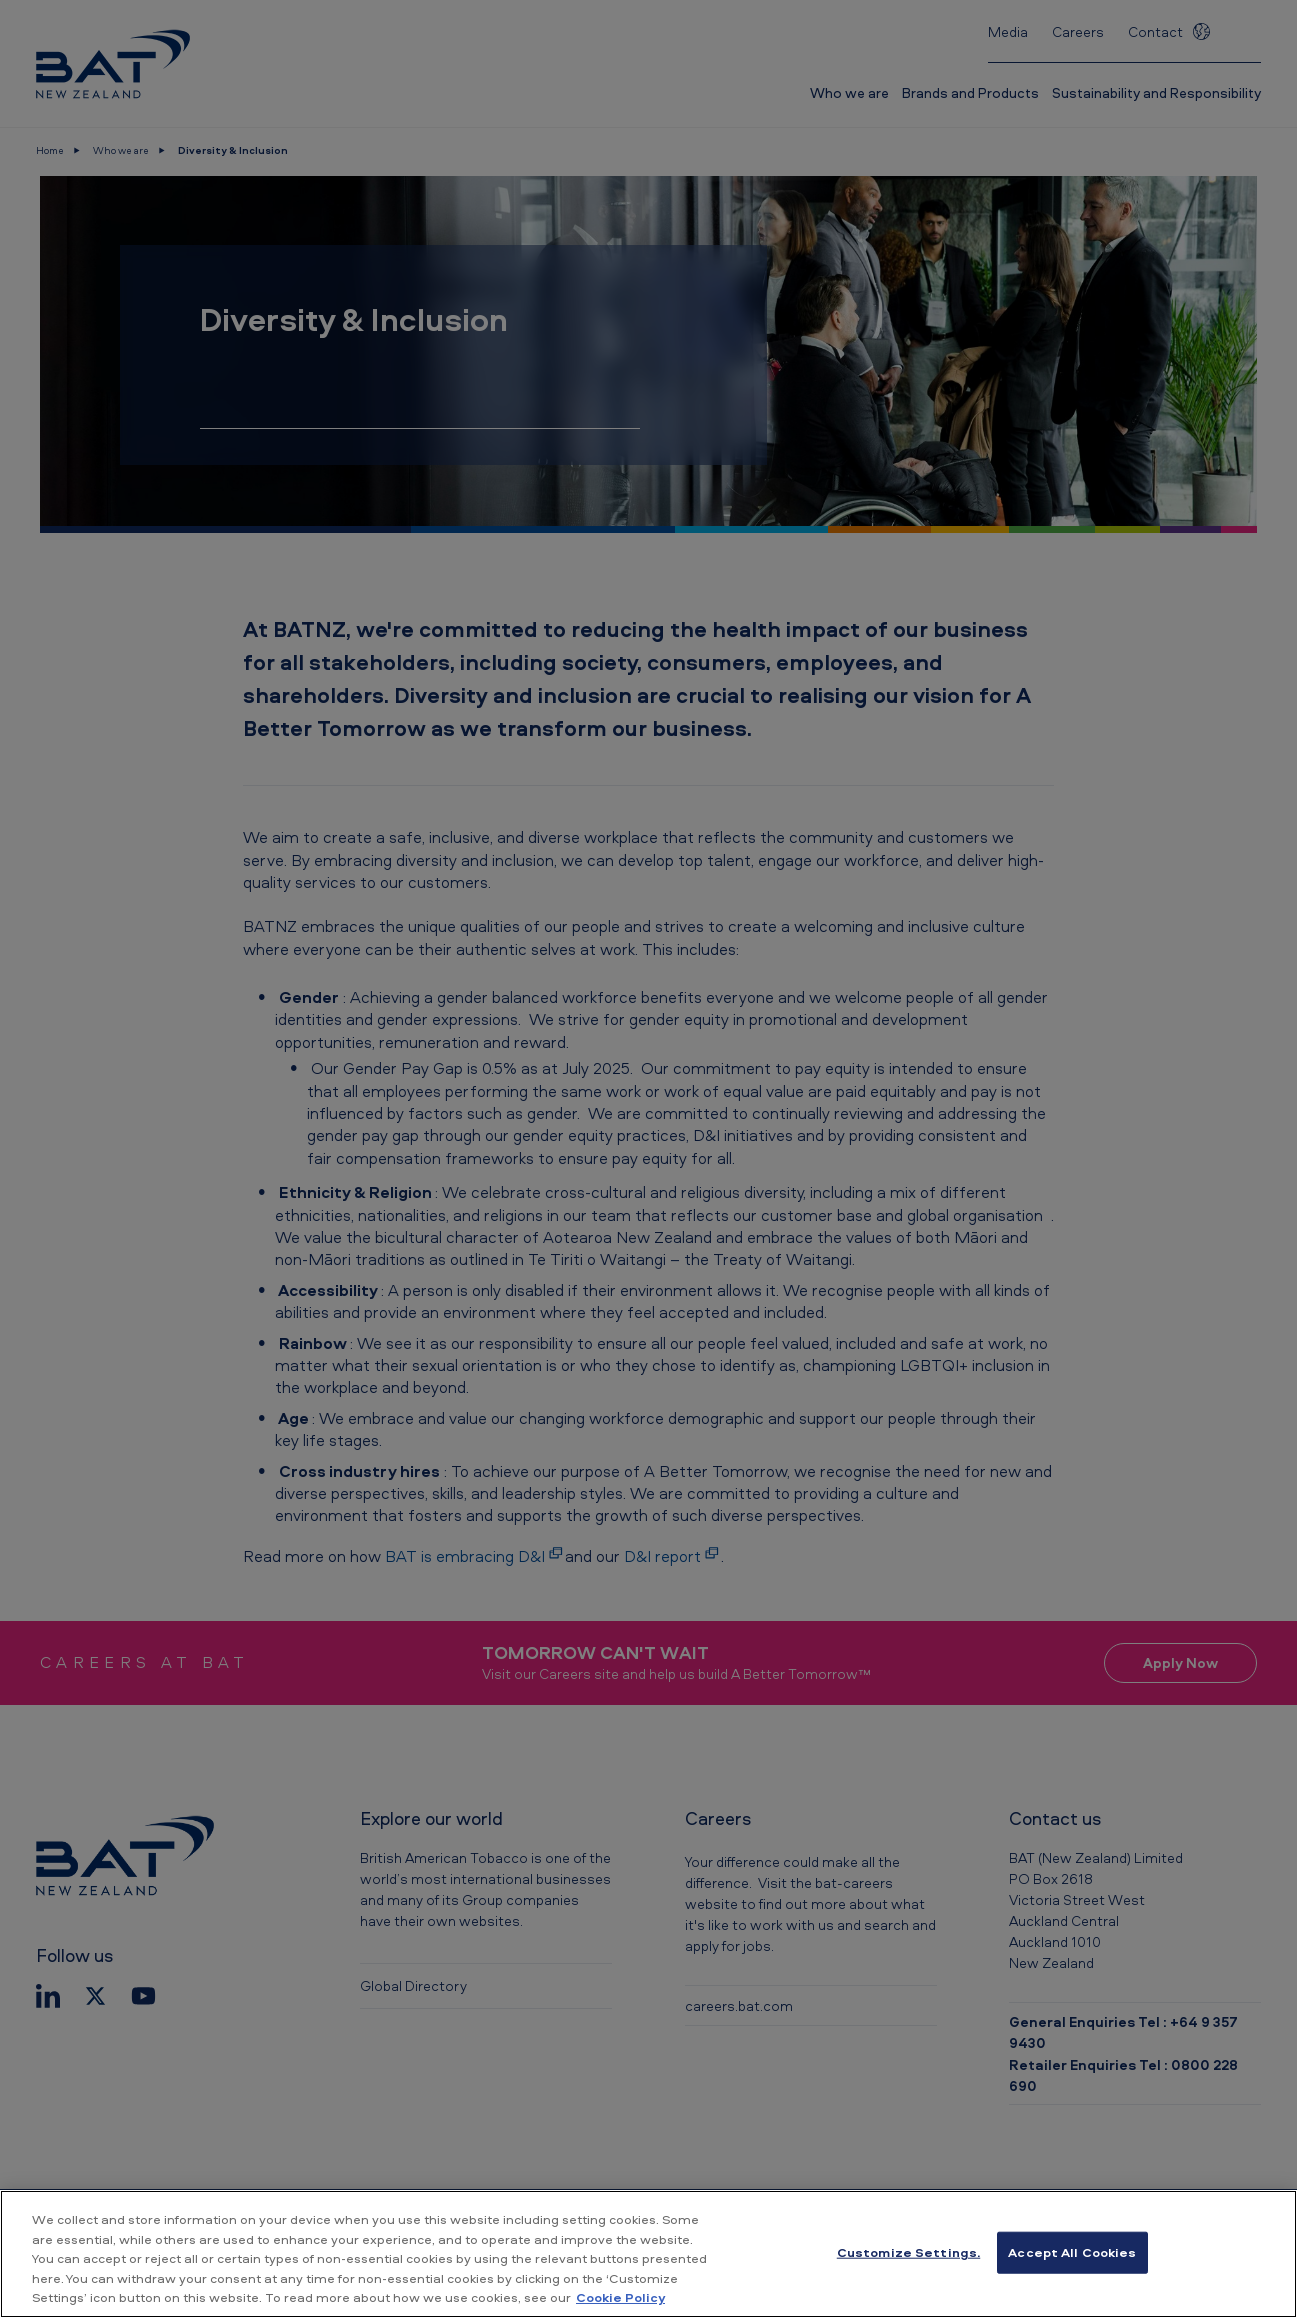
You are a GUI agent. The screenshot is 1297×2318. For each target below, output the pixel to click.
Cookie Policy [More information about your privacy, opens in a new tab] (620, 2297)
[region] (648, 2254)
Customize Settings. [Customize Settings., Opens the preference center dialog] (908, 2252)
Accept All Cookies (1072, 2252)
